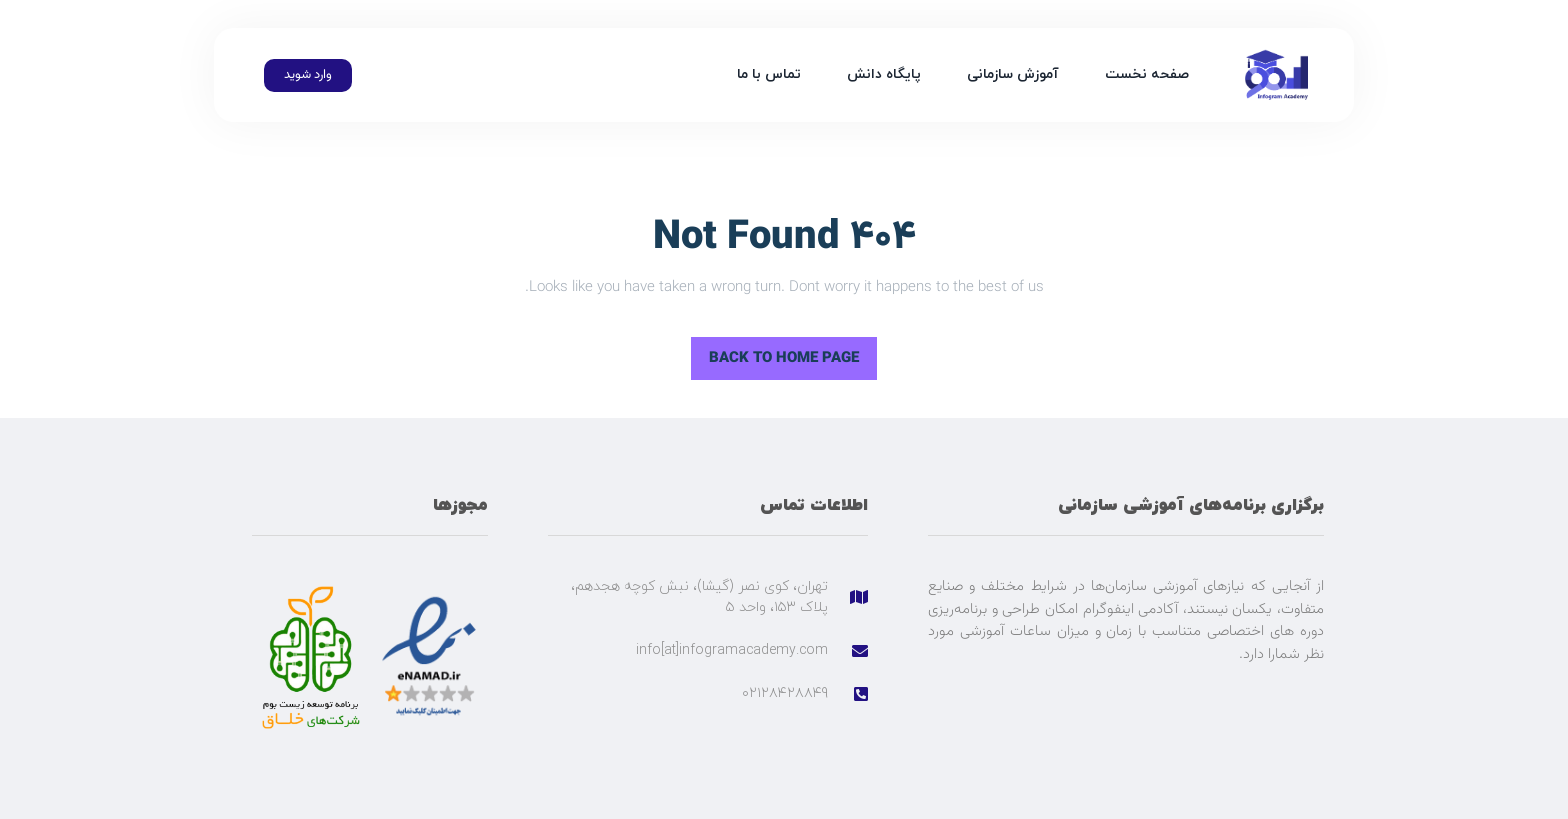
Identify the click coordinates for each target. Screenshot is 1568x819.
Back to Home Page (793, 353)
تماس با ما (769, 74)
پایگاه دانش (884, 74)
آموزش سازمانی (1013, 74)
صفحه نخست (1147, 74)
